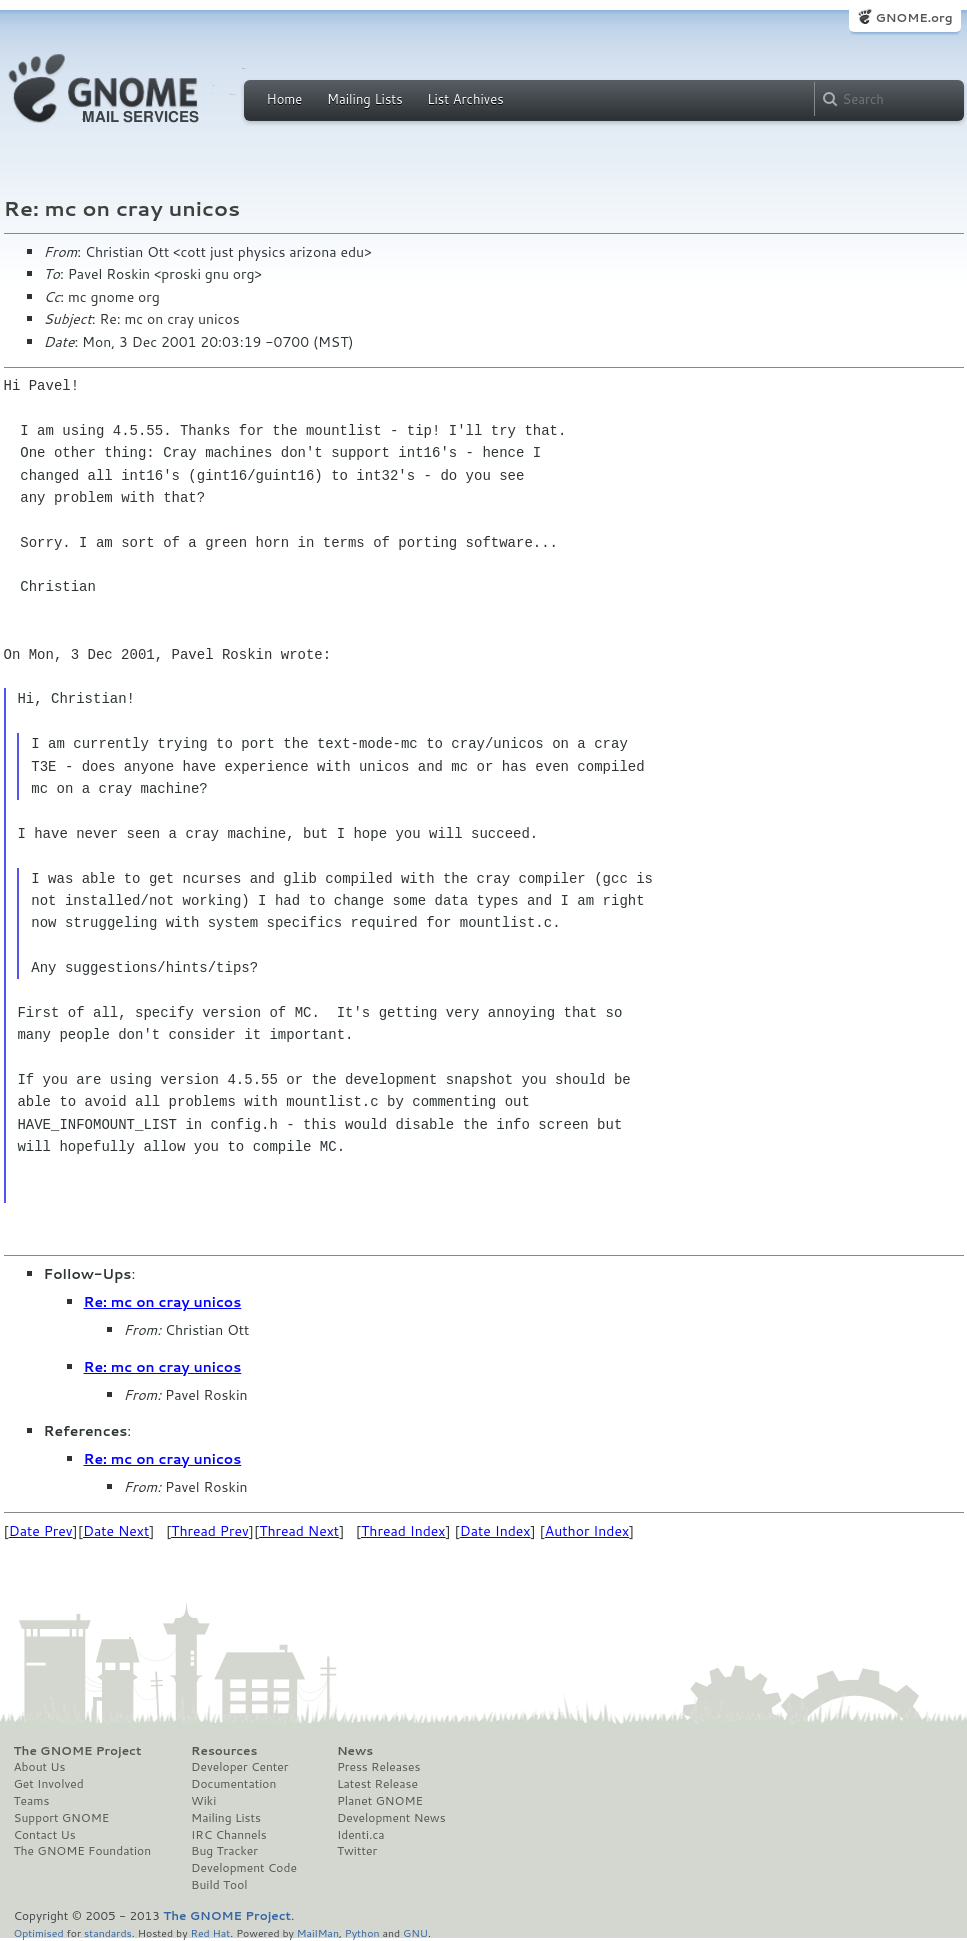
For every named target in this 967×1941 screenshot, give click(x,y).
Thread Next (299, 1531)
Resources (224, 1751)
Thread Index (403, 1531)
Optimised (39, 1932)
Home (285, 99)
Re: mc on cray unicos (163, 1302)
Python (362, 1932)
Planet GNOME (380, 1801)
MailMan (318, 1932)
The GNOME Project (78, 1751)
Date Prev (41, 1531)
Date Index (495, 1531)
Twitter (357, 1851)
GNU (415, 1932)
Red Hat (210, 1932)
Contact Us (45, 1835)
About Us (40, 1767)
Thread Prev (210, 1531)
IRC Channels (229, 1835)
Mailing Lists (365, 99)
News (355, 1751)
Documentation (233, 1784)
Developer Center (239, 1767)
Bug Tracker (224, 1851)
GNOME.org (913, 17)
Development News (391, 1818)
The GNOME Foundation (83, 1851)
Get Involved (49, 1784)
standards (108, 1932)
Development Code (244, 1868)
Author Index (587, 1531)
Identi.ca (361, 1835)
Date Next (116, 1531)
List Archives (465, 99)
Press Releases (378, 1767)
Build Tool (219, 1885)
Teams (32, 1801)
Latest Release (377, 1784)
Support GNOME (62, 1818)
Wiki (203, 1801)
